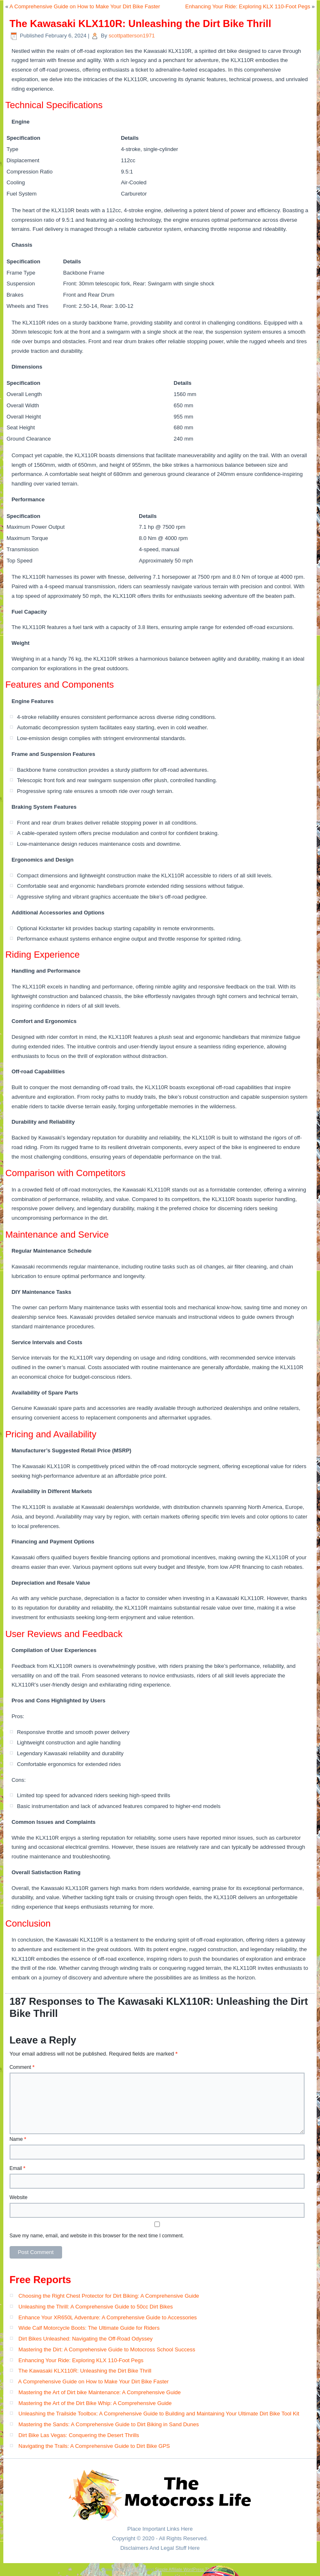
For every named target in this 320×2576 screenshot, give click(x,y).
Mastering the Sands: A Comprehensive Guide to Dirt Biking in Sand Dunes (108, 2424)
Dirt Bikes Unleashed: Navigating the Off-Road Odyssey (85, 2339)
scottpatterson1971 (132, 35)
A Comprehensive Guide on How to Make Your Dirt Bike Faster (85, 6)
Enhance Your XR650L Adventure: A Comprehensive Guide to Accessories (107, 2317)
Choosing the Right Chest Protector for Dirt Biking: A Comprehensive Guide (108, 2296)
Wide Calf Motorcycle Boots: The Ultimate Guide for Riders (89, 2328)
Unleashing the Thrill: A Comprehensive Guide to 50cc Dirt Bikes (95, 2307)
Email (17, 2168)
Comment (22, 2067)
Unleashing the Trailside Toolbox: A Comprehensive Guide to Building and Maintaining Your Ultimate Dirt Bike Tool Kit (158, 2413)
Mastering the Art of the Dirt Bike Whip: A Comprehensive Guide (95, 2403)
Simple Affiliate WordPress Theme (186, 2569)
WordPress (135, 2569)
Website (19, 2197)
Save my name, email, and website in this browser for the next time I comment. (97, 2236)
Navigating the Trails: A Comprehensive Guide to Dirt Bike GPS (94, 2446)
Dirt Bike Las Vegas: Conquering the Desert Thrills (78, 2435)
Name (18, 2139)
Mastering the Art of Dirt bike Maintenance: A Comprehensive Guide (99, 2392)
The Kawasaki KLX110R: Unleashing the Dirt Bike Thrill (84, 2371)
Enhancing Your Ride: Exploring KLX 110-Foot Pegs (247, 6)
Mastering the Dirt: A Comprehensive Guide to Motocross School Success (106, 2349)
